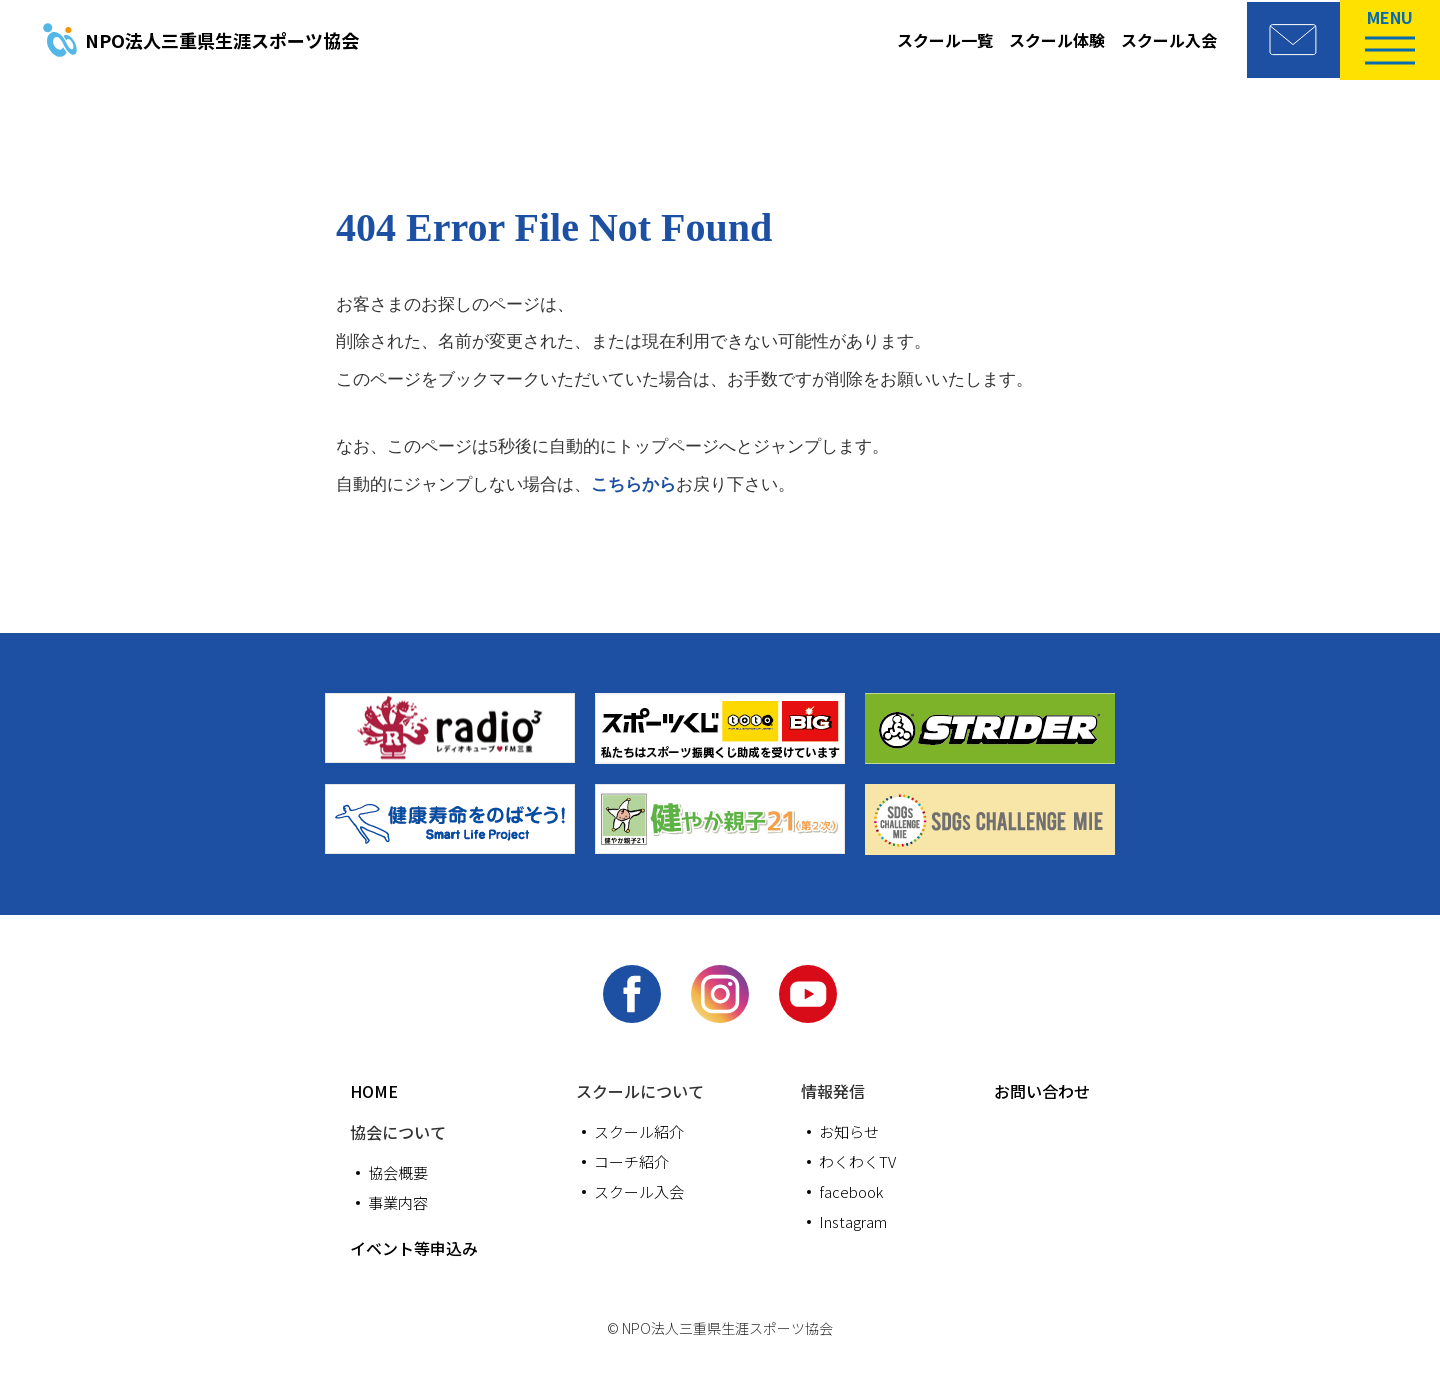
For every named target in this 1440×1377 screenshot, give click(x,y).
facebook (630, 995)
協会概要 (398, 1174)
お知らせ (849, 1133)
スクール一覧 (938, 40)
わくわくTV (857, 1163)
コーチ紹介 (631, 1163)
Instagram (720, 995)
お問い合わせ (1042, 1093)
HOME (374, 1093)
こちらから (633, 484)
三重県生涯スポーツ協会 (222, 40)
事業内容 (398, 1204)
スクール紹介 (639, 1133)
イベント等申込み (414, 1250)
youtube (810, 995)
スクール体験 (1050, 40)
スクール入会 (1162, 40)
